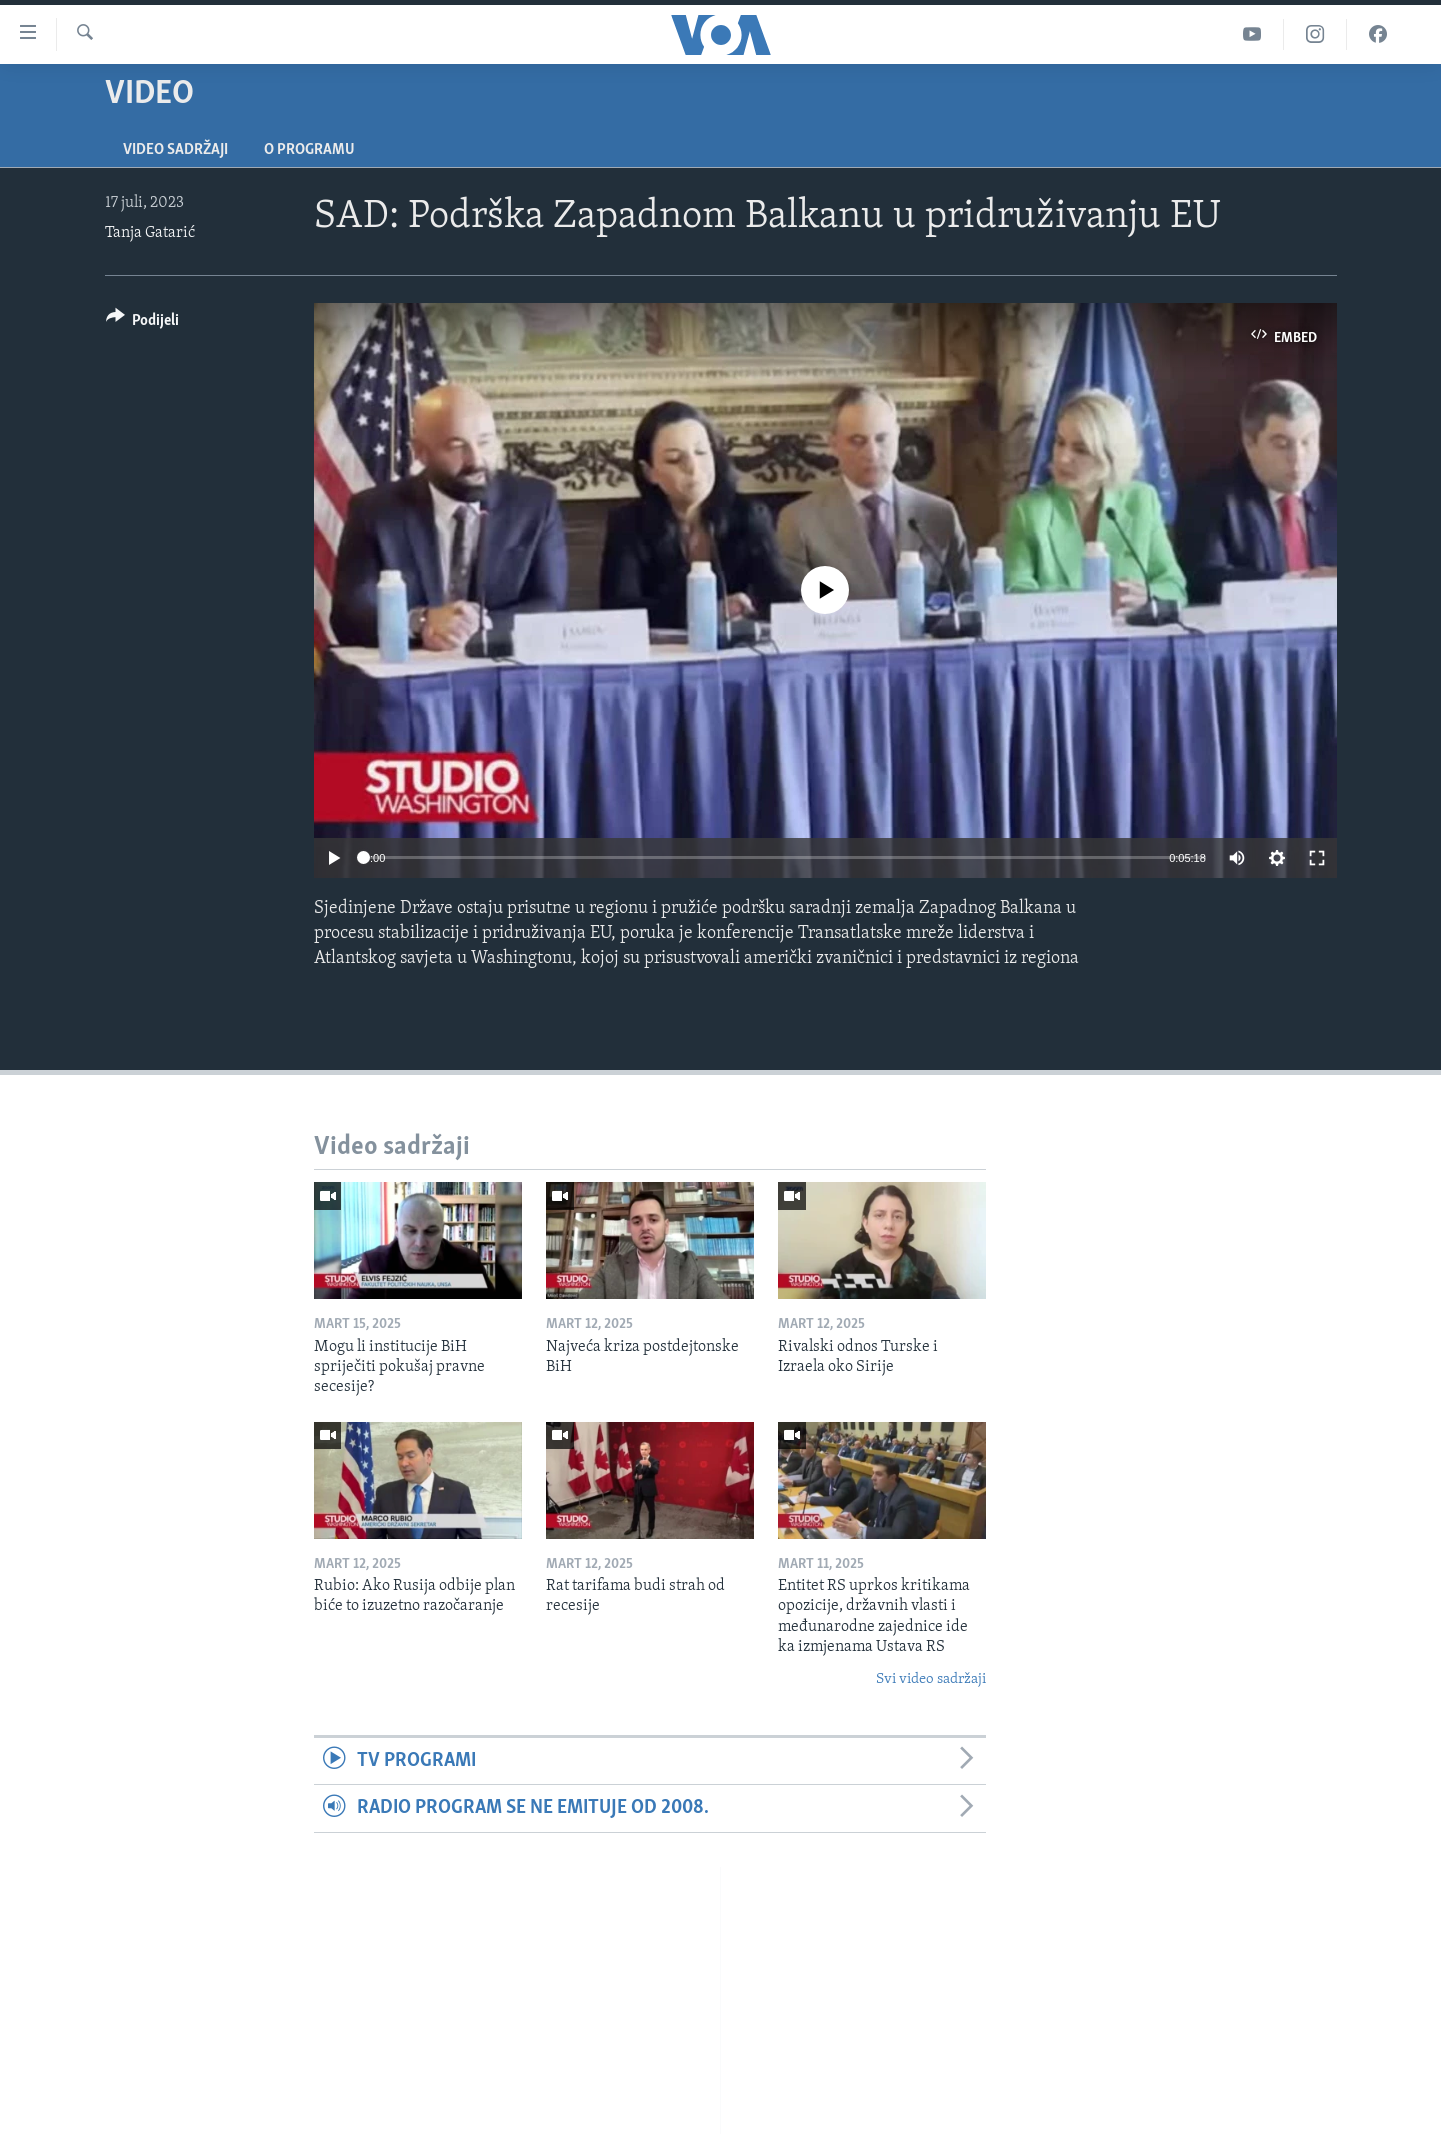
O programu (309, 150)
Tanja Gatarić (150, 233)
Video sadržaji (175, 150)
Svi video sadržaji (931, 1679)
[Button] (143, 323)
